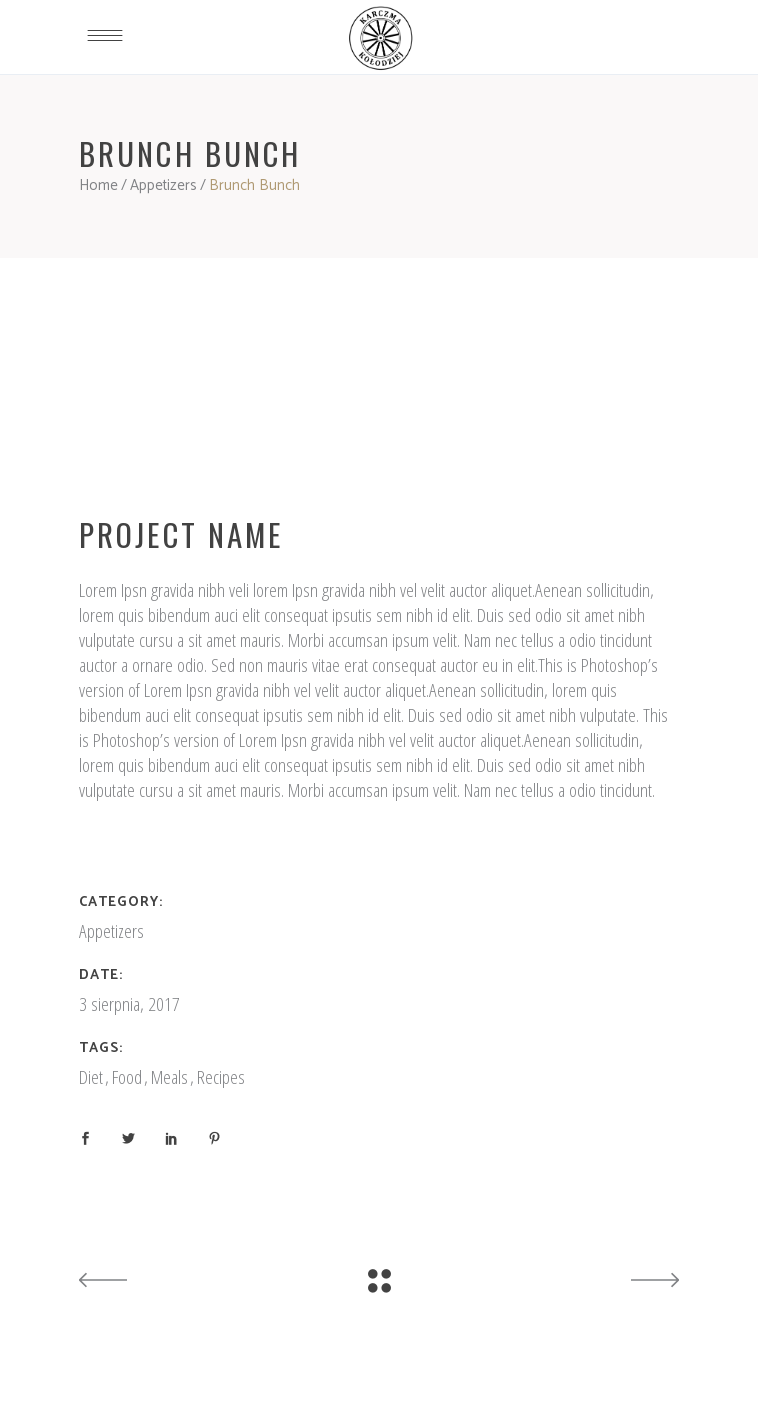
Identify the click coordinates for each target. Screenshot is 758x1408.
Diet (91, 1077)
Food (127, 1077)
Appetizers (163, 185)
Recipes (221, 1077)
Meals (169, 1077)
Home (98, 185)
